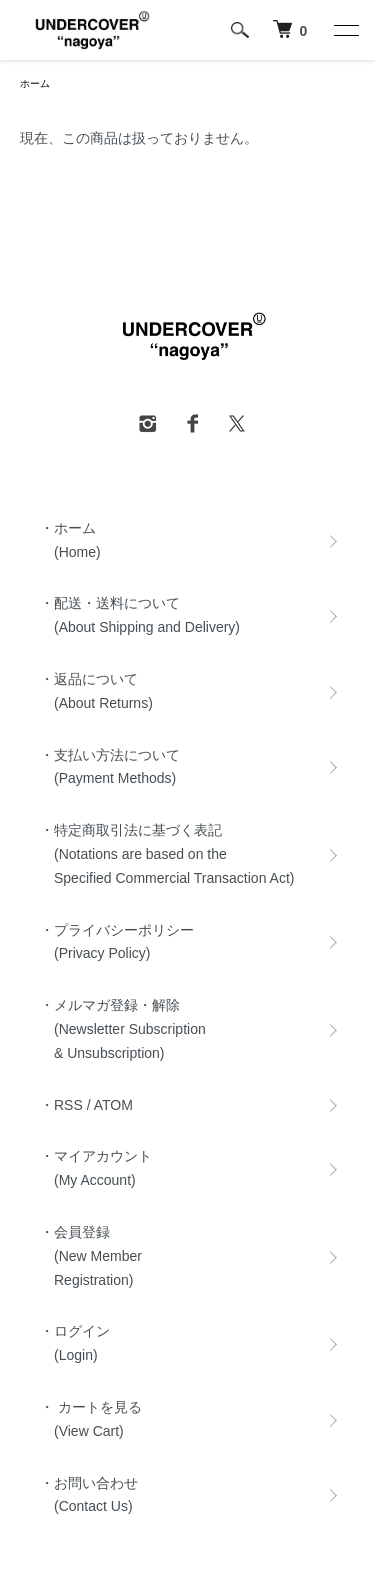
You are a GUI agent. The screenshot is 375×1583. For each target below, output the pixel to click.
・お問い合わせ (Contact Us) (89, 1495)
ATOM (113, 1105)
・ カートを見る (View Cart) (91, 1419)
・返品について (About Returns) (96, 691)
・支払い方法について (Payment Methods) (110, 767)
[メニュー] (345, 30)
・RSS (61, 1105)
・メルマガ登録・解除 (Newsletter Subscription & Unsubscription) (123, 1029)
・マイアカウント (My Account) (96, 1168)
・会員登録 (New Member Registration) (91, 1256)
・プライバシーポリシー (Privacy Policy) (117, 942)
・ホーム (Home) (70, 540)
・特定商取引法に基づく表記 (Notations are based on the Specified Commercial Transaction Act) (167, 854)
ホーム (35, 83)
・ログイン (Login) (75, 1343)
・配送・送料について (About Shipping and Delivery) (140, 615)
